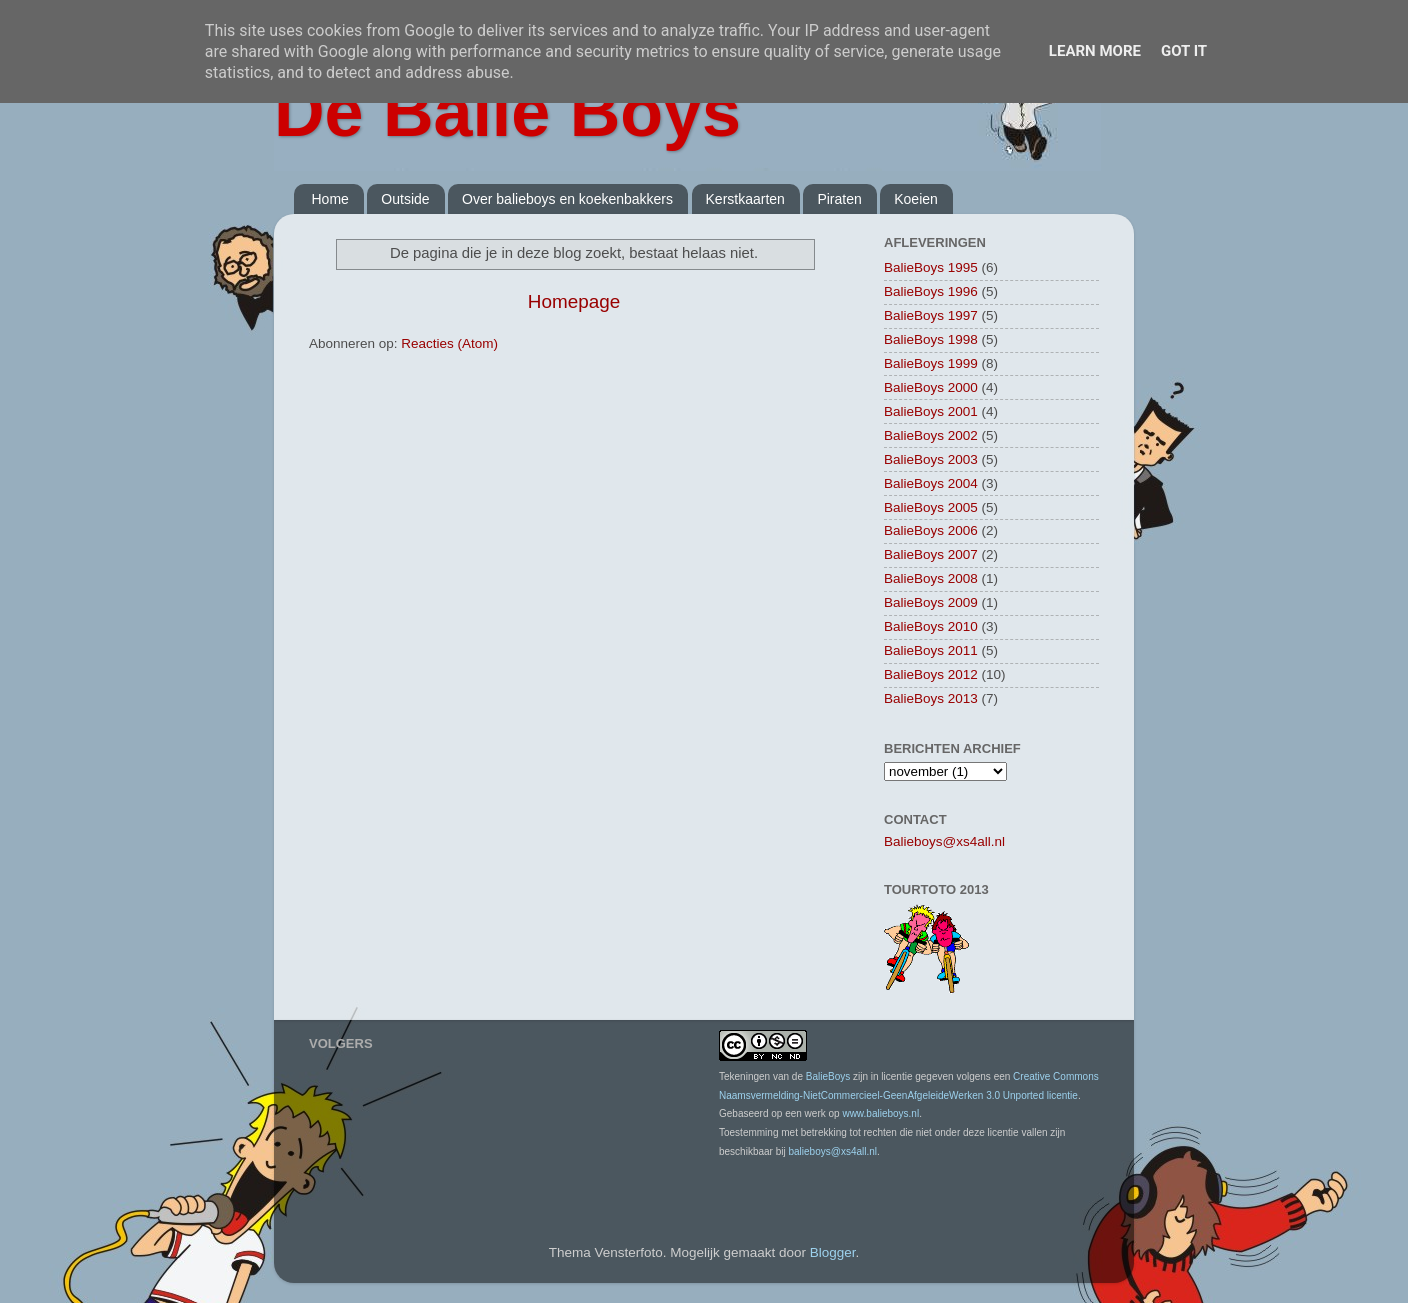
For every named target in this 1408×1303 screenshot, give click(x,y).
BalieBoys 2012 (931, 674)
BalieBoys (828, 1076)
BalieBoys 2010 (931, 626)
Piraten (839, 199)
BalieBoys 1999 (931, 363)
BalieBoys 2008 (931, 578)
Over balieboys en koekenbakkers (567, 199)
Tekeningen (744, 1076)
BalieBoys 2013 (931, 698)
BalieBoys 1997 (931, 315)
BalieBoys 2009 (931, 602)
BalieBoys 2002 (931, 435)
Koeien (916, 199)
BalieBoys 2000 (931, 387)
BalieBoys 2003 (931, 459)
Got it (1184, 51)
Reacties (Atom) (449, 343)
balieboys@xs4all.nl (832, 1151)
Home (330, 199)
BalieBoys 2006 (931, 530)
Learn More (1095, 51)
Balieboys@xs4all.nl (944, 841)
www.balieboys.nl (880, 1113)
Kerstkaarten (745, 199)
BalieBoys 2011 (931, 650)
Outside (405, 199)
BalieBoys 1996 (931, 291)
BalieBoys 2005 (931, 507)
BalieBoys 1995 (931, 267)
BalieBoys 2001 (931, 411)
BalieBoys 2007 (931, 554)
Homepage (574, 301)
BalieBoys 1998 (931, 339)
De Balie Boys (507, 112)
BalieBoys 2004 (931, 483)
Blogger (833, 1252)
